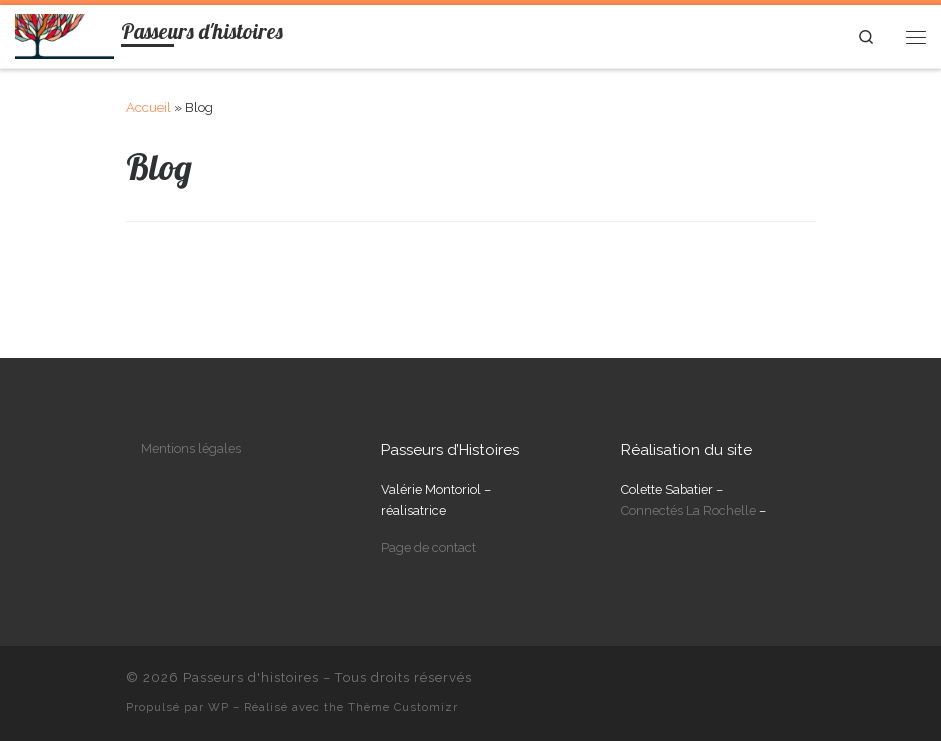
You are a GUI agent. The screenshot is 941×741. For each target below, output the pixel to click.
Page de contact (428, 547)
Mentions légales (191, 448)
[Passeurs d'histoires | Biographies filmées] (64, 34)
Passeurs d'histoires (251, 677)
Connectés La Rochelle (688, 510)
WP (218, 707)
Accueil (148, 107)
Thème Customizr (403, 707)
